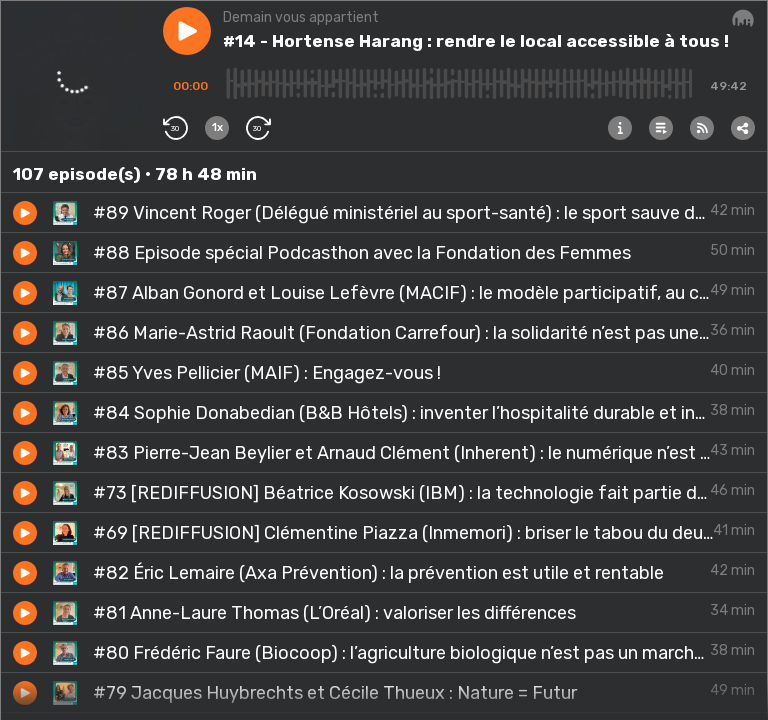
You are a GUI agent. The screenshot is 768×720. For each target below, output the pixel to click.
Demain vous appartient (301, 17)
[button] (187, 31)
